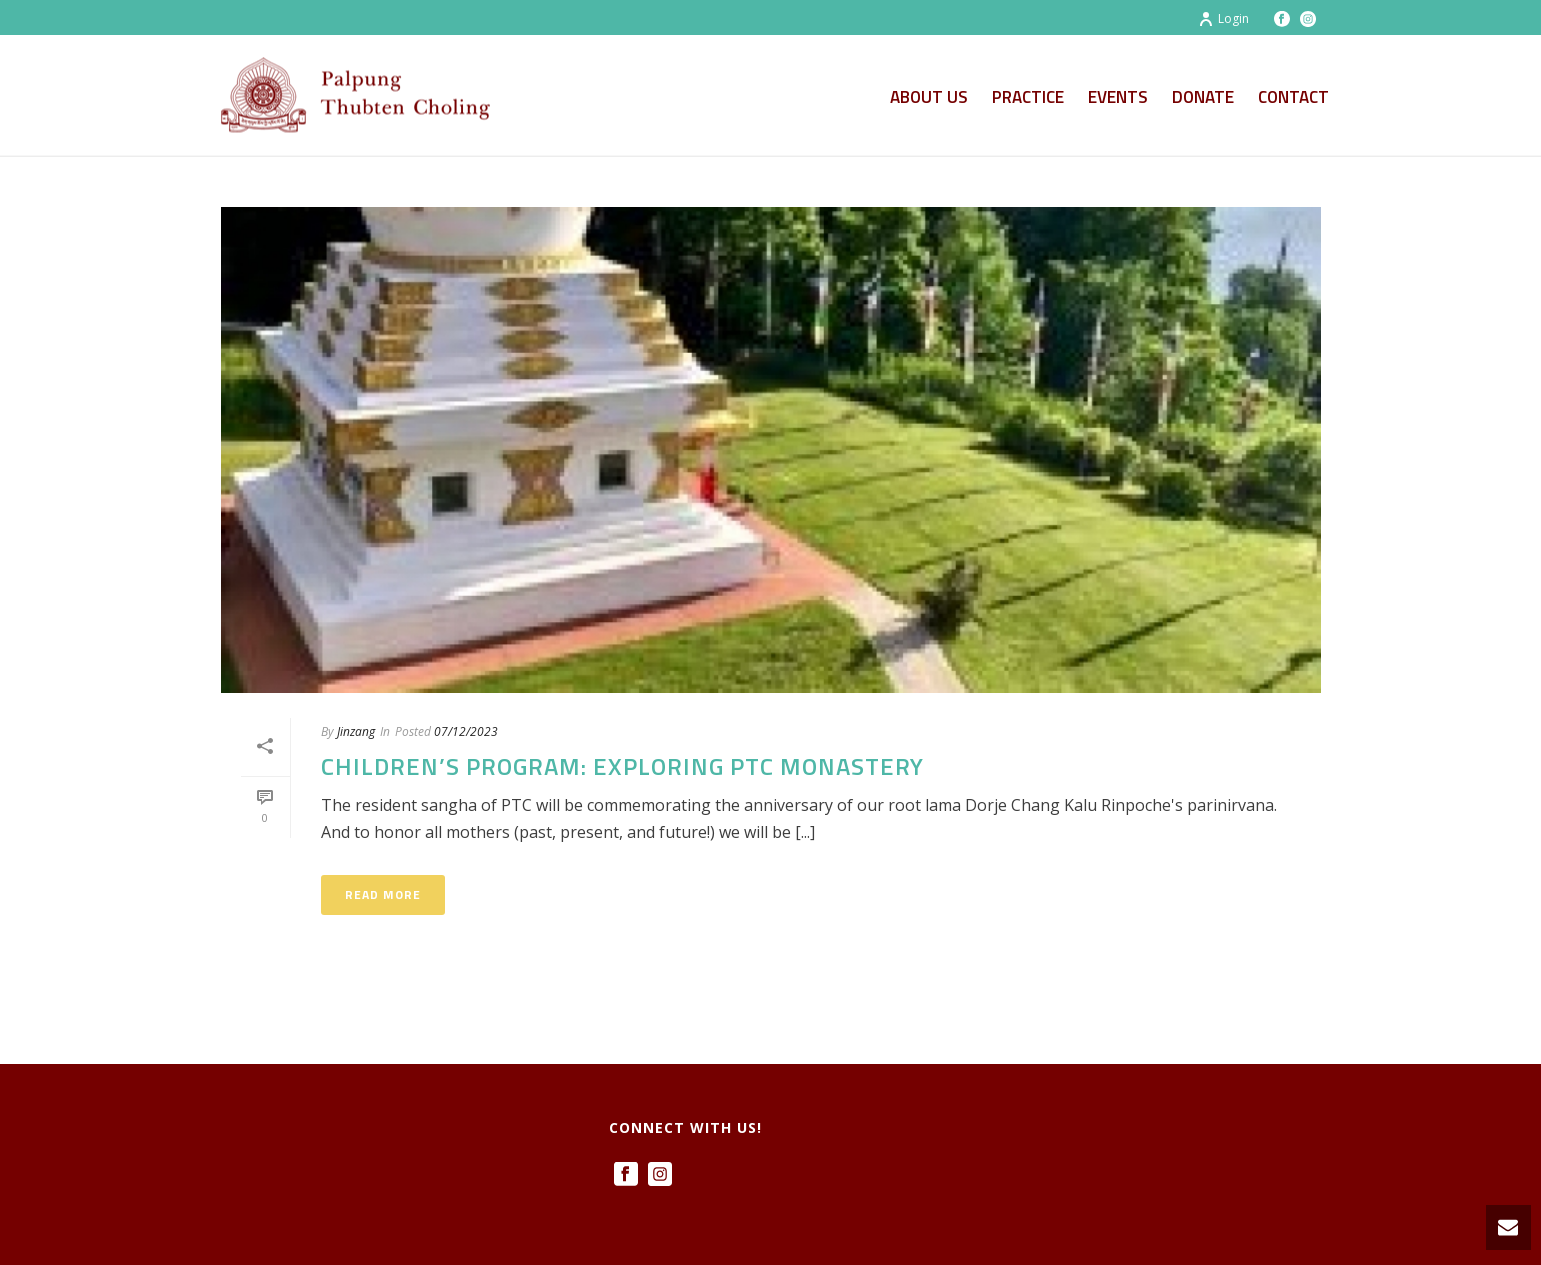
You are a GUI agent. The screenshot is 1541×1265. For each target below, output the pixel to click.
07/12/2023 (466, 731)
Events (1118, 97)
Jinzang (356, 731)
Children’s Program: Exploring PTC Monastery (622, 766)
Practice (1028, 97)
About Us (929, 97)
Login (1223, 18)
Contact (1293, 97)
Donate (1203, 97)
